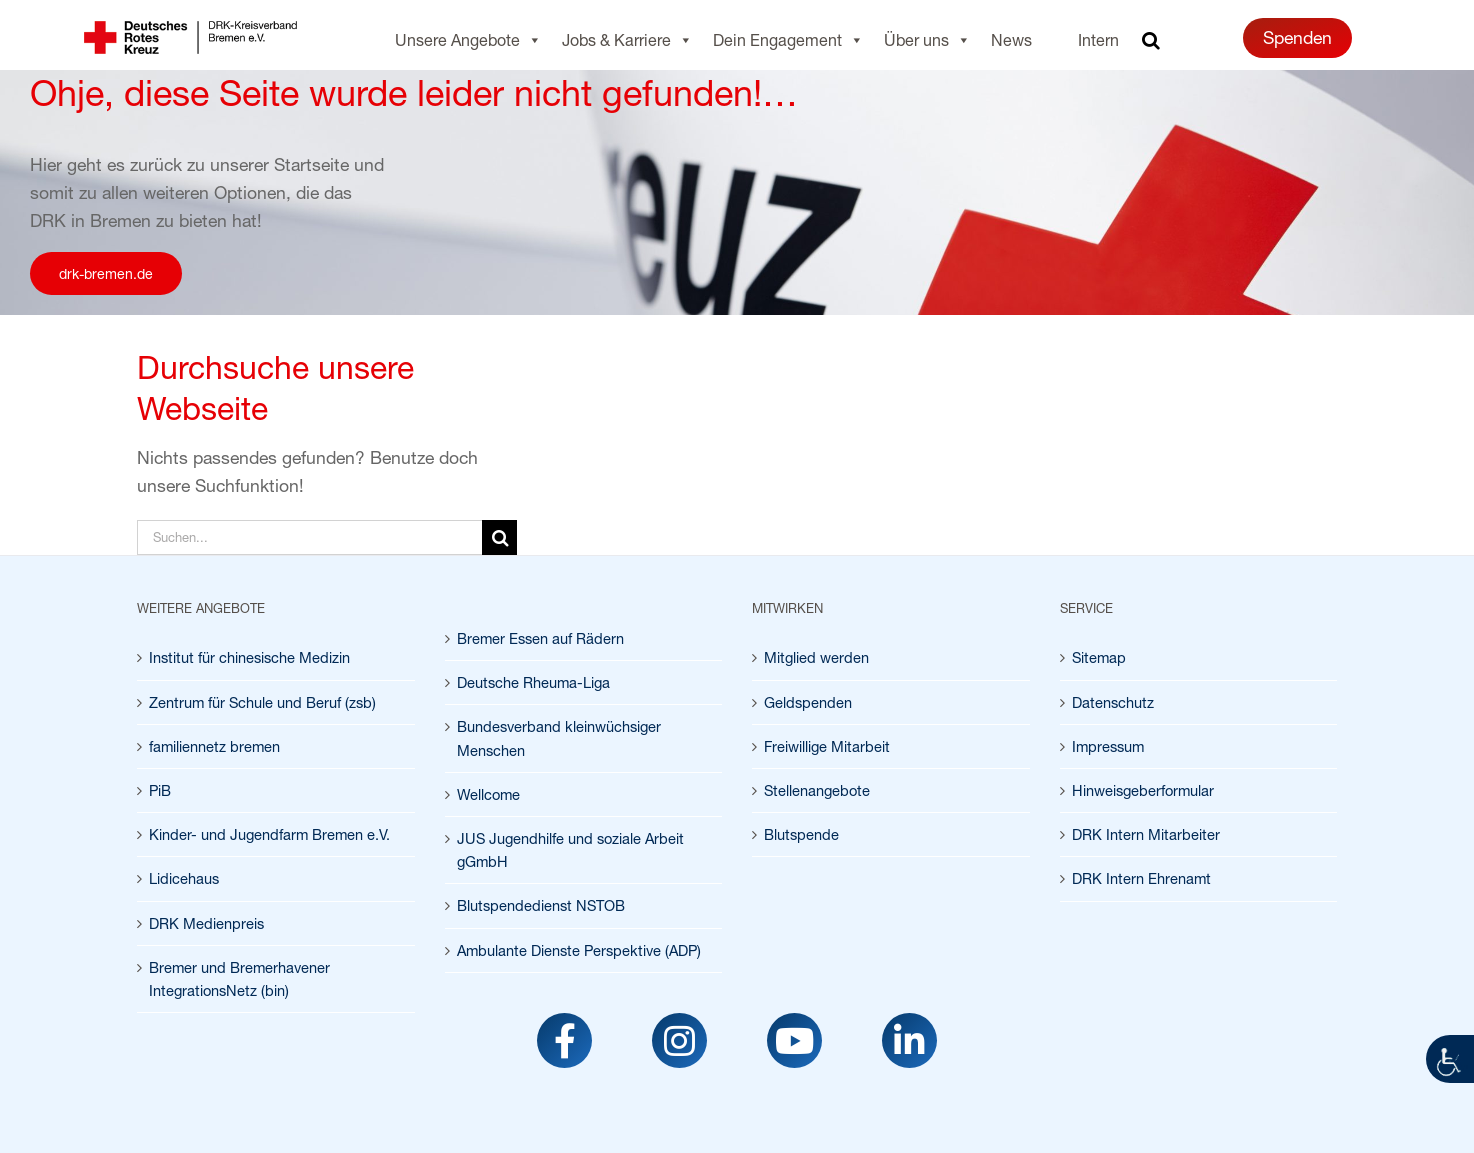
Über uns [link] (927, 40)
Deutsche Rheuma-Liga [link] (533, 682)
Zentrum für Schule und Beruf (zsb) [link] (262, 702)
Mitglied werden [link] (816, 657)
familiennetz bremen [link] (214, 746)
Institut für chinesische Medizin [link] (249, 657)
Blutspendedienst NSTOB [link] (541, 905)
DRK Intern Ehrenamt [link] (1141, 878)
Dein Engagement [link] (788, 40)
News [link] (1011, 39)
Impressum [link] (1108, 746)
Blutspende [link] (801, 834)
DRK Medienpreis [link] (206, 923)
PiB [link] (160, 790)
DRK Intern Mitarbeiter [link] (1146, 834)
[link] (1450, 1059)
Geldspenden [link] (808, 702)
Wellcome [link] (488, 794)
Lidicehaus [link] (184, 878)
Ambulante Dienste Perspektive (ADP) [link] (579, 950)
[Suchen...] (309, 537)
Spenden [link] (1297, 37)
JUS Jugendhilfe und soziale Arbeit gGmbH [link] (570, 850)
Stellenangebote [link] (817, 790)
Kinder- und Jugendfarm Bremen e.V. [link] (269, 834)
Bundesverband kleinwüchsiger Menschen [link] (559, 738)
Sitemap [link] (1099, 657)
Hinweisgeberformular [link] (1143, 790)
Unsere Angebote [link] (468, 40)
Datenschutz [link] (1113, 702)
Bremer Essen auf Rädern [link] (540, 638)
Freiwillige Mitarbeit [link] (827, 746)
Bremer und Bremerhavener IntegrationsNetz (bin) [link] (239, 979)
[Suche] (499, 537)
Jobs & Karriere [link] (627, 40)
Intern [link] (1098, 39)
